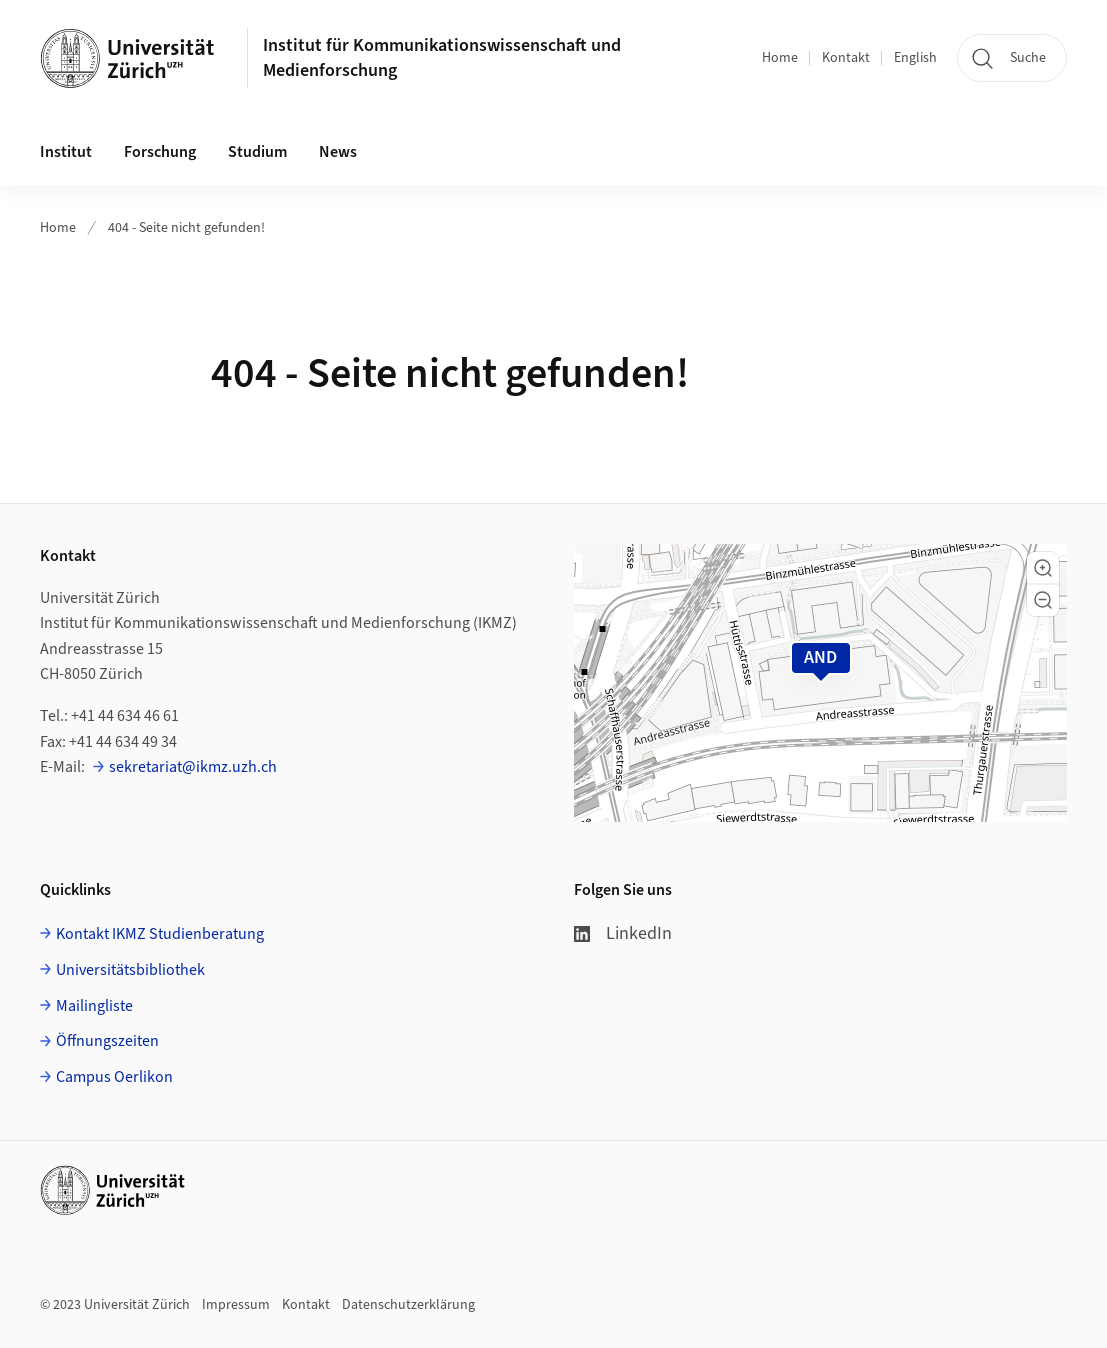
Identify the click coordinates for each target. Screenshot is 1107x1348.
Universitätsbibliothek (130, 970)
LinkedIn (623, 933)
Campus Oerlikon (114, 1077)
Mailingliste (94, 1006)
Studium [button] (257, 152)
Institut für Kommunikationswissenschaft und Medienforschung (442, 58)
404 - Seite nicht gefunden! (186, 228)
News (338, 152)
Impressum (236, 1305)
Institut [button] (66, 152)
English (915, 58)
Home (780, 58)
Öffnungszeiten (107, 1041)
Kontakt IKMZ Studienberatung (160, 934)
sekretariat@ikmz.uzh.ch (193, 767)
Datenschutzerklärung (408, 1305)
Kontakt (846, 58)
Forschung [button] (160, 152)
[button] (1043, 568)
